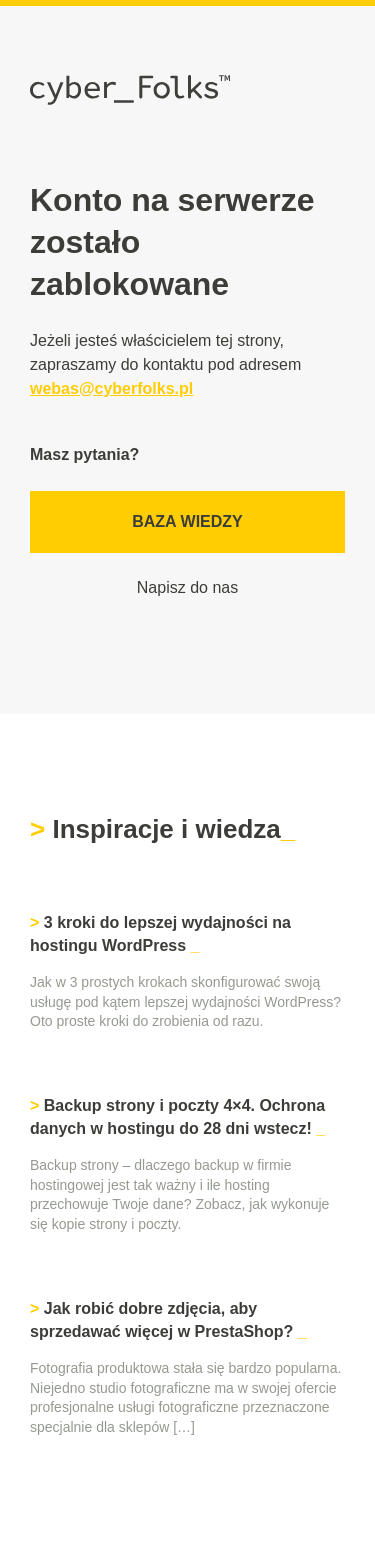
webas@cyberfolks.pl (111, 388)
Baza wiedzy (187, 521)
